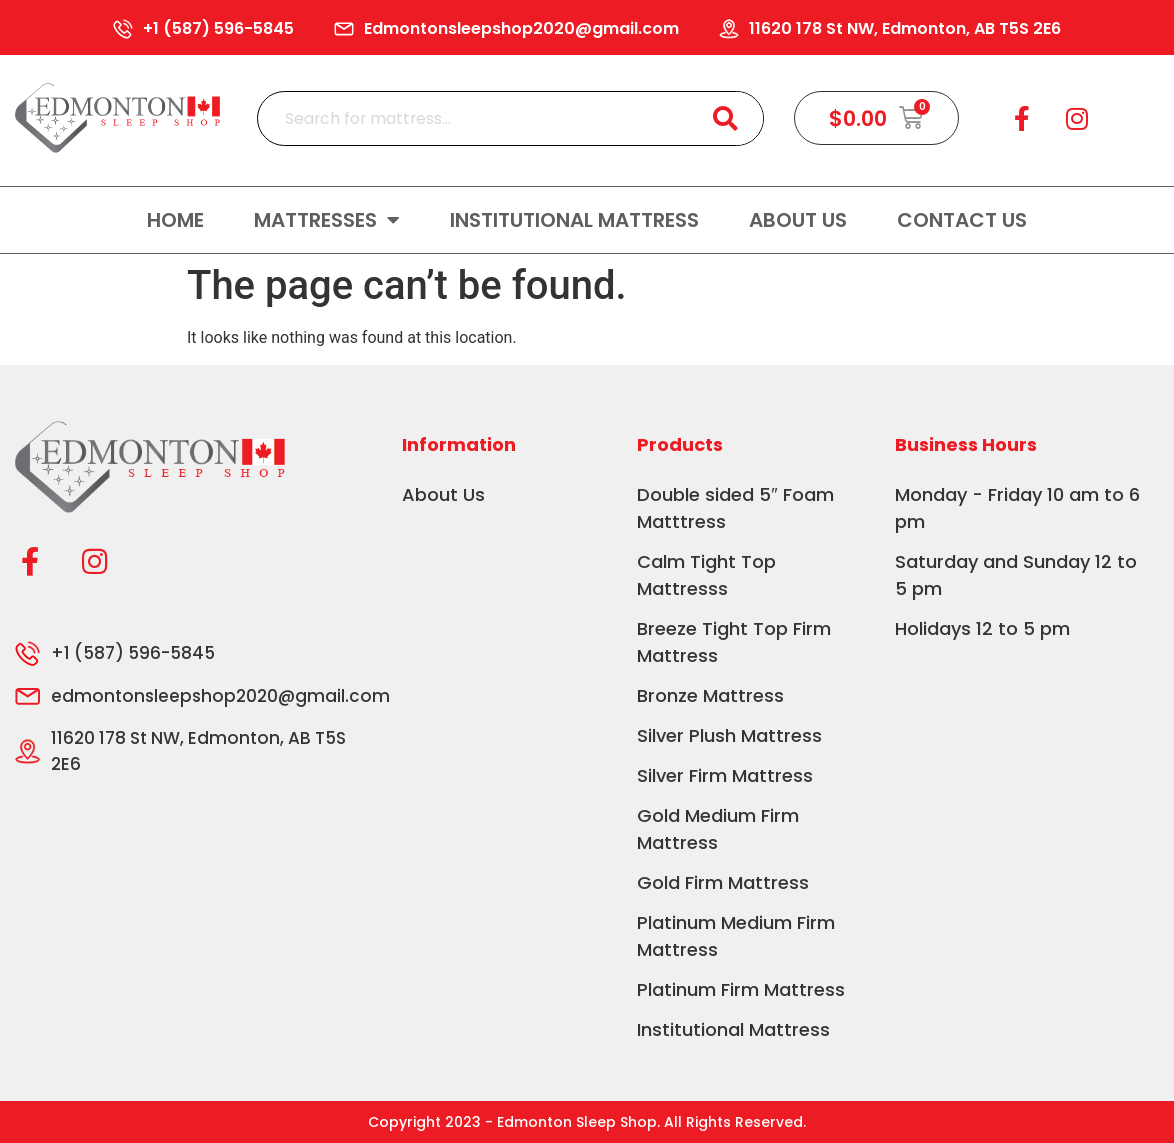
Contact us (962, 220)
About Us (798, 220)
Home (175, 220)
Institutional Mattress (574, 220)
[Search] (725, 118)
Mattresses (327, 220)
